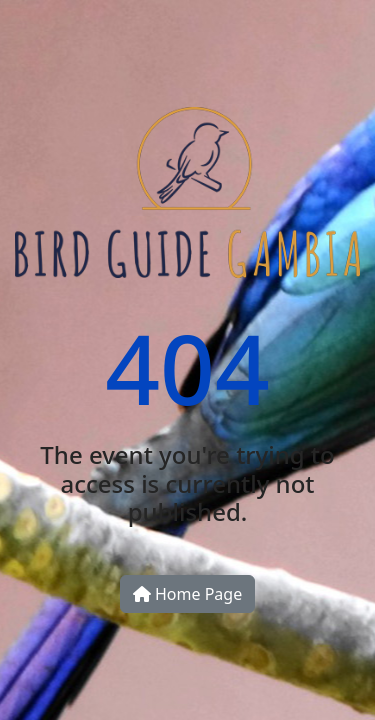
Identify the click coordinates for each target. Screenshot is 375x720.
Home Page (187, 594)
